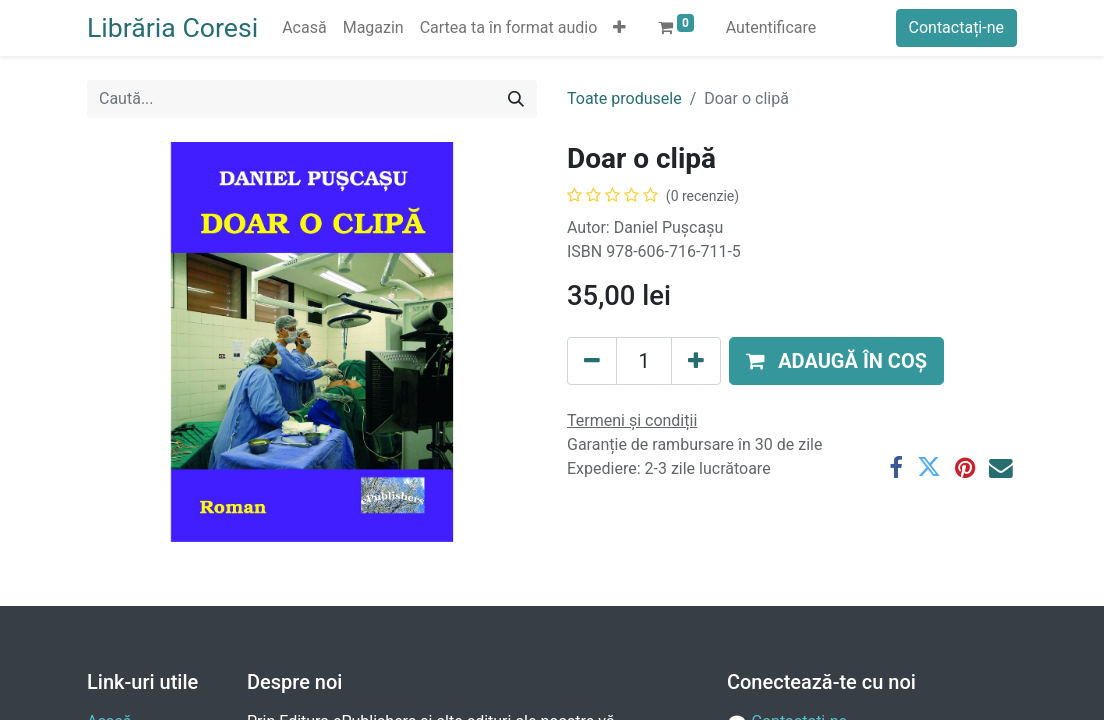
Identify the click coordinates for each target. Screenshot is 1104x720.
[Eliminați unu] (592, 361)
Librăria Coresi (172, 28)
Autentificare (771, 27)
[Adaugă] (696, 361)
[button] (619, 28)
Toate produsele (624, 98)
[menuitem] (304, 28)
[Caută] (516, 99)
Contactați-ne (957, 27)
